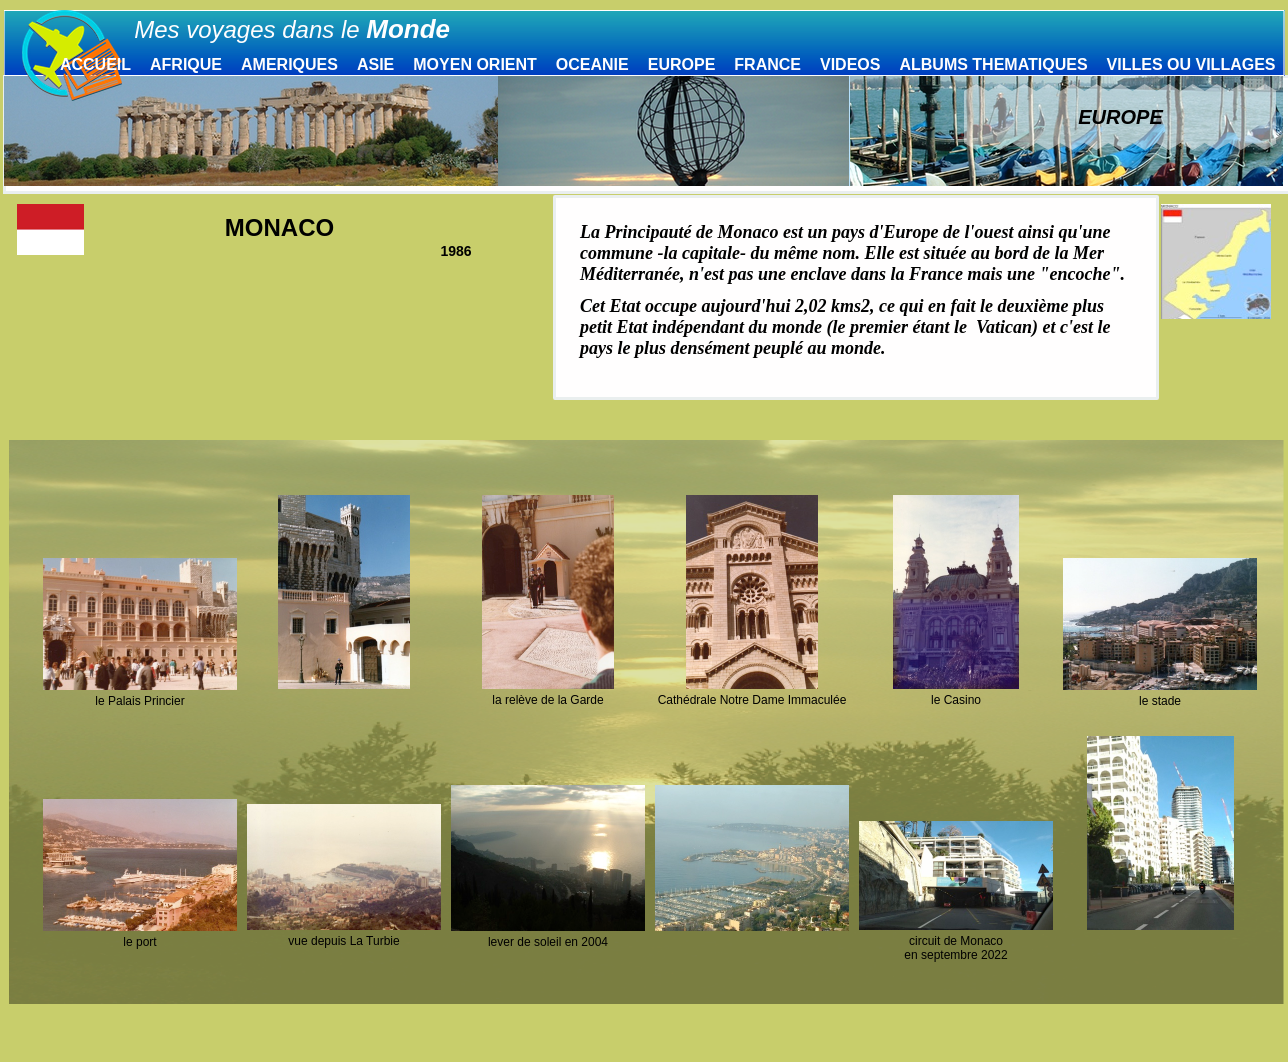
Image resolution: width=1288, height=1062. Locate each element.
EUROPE (682, 64)
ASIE (375, 64)
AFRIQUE (186, 64)
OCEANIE (592, 64)
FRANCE (767, 64)
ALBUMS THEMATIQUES (993, 64)
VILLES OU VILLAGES (1191, 64)
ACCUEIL (95, 64)
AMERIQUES (289, 64)
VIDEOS (850, 64)
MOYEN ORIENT (475, 64)
